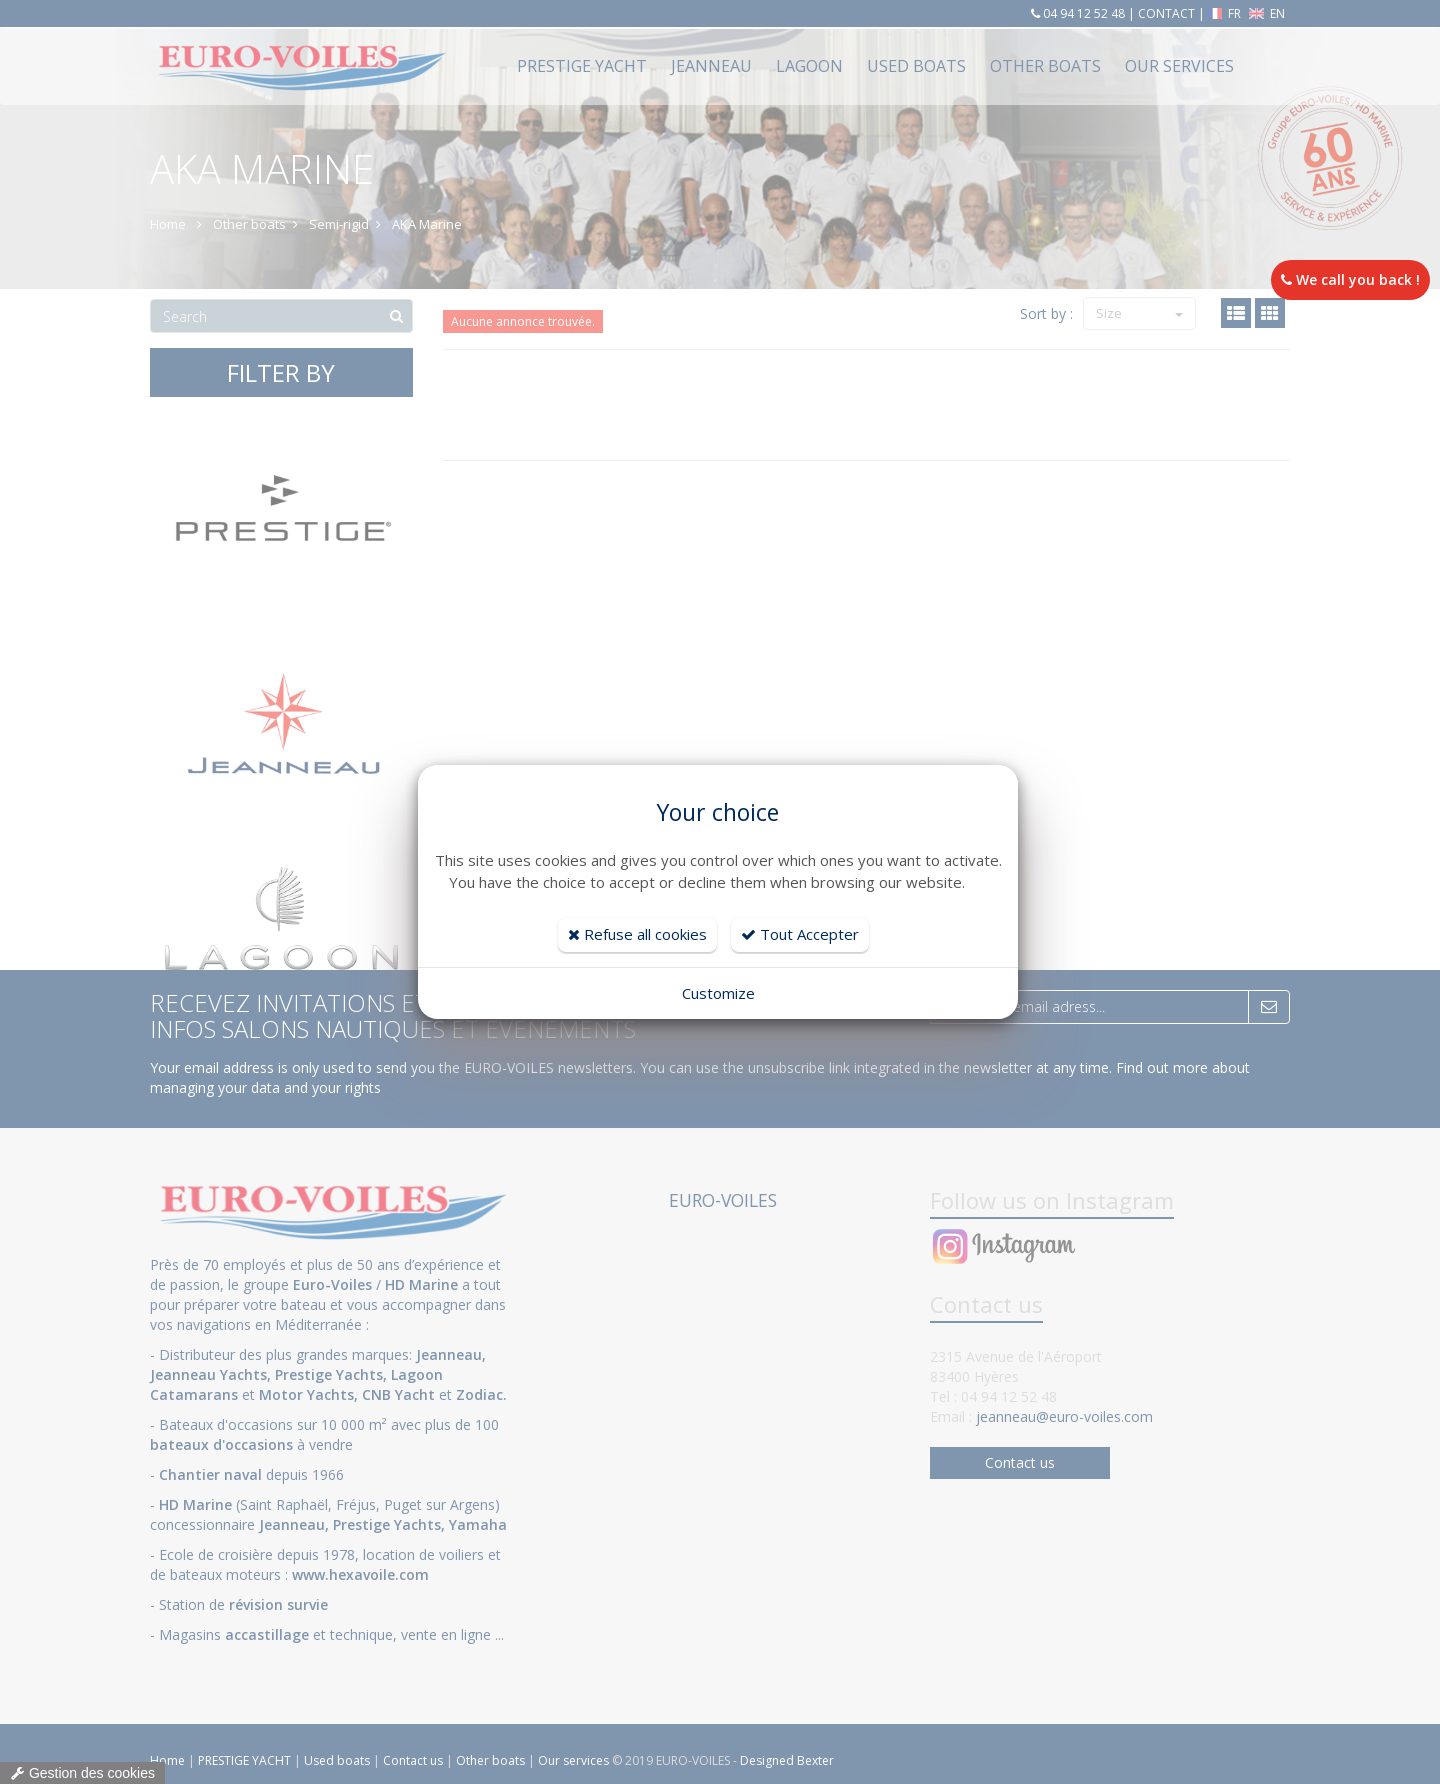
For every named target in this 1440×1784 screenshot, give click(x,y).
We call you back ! (1350, 279)
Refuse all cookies (637, 934)
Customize (718, 993)
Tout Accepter (800, 934)
